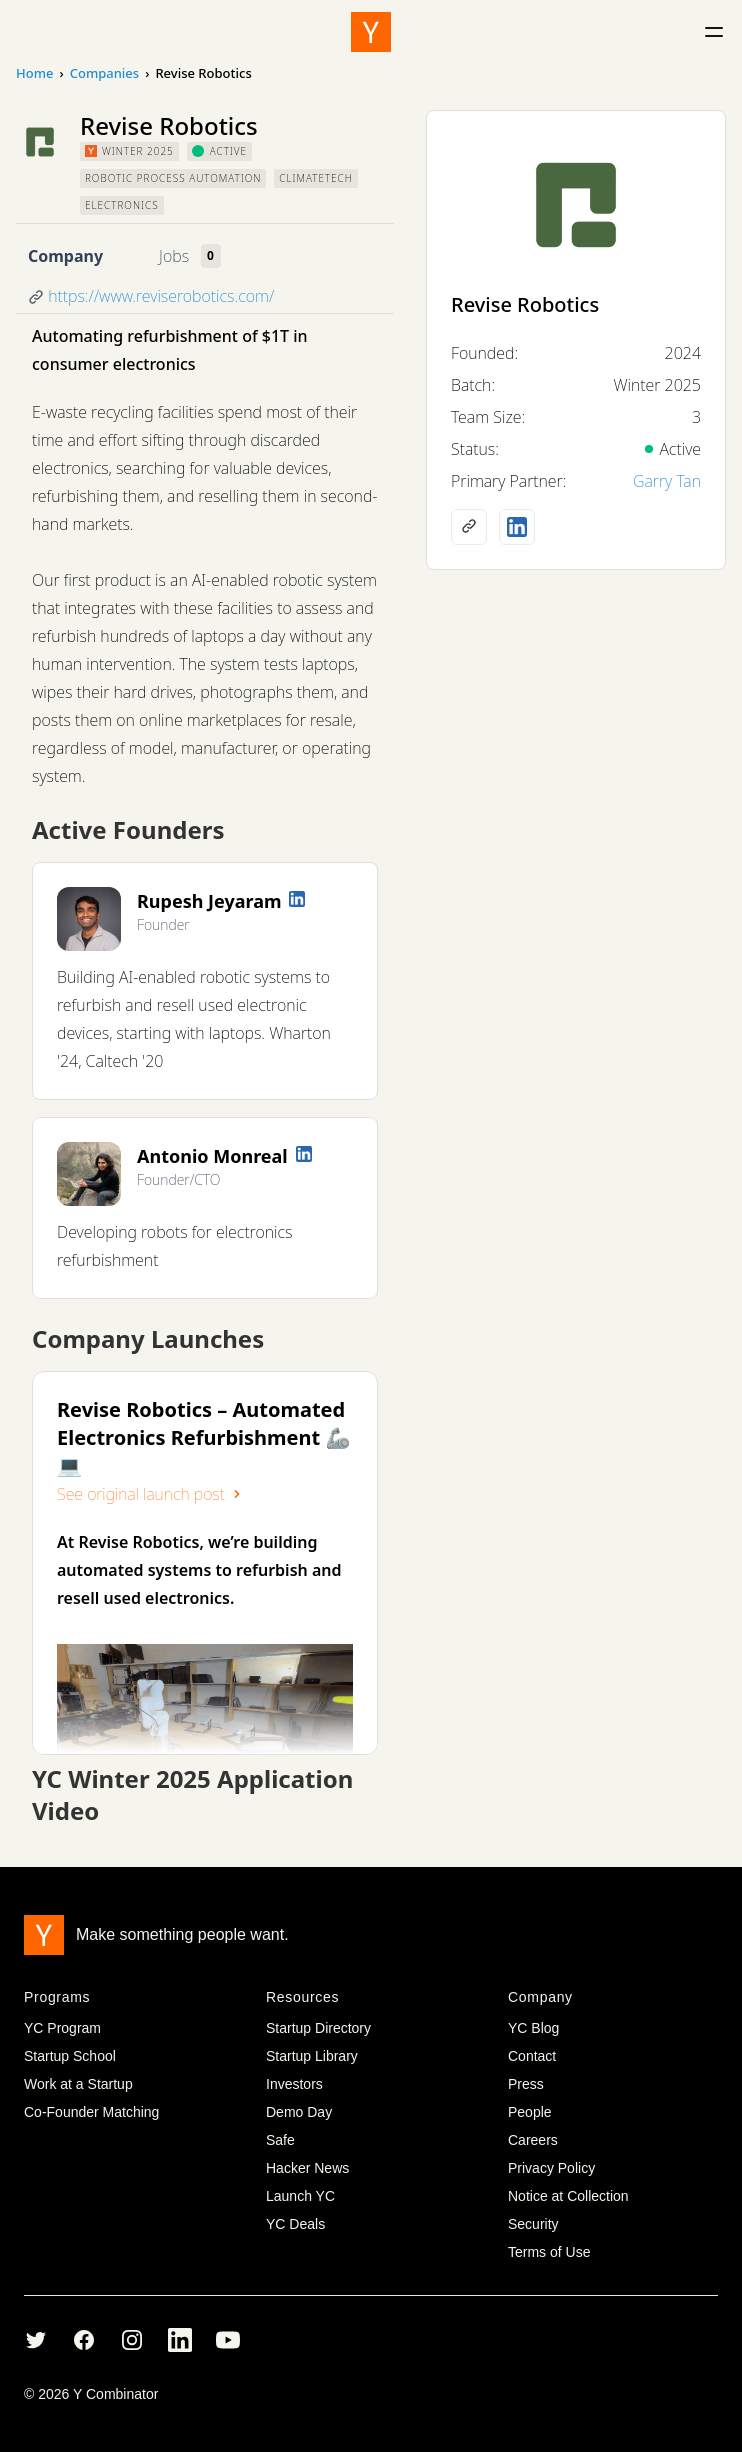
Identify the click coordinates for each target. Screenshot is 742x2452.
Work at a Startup (78, 2084)
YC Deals (295, 2224)
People (530, 2112)
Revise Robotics (525, 304)
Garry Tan (667, 481)
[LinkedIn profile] (297, 899)
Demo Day (299, 2112)
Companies (104, 73)
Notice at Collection (568, 2196)
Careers (533, 2140)
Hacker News (307, 2168)
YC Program (62, 2028)
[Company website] (469, 527)
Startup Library (312, 2056)
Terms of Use (549, 2252)
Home (34, 73)
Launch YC (300, 2196)
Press (526, 2084)
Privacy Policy (551, 2168)
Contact (532, 2056)
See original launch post (151, 1494)
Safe (280, 2140)
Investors (294, 2084)
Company (65, 256)
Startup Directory (318, 2028)
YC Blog (533, 2028)
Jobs (174, 256)
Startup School (70, 2056)
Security (533, 2224)
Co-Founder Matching (91, 2112)
